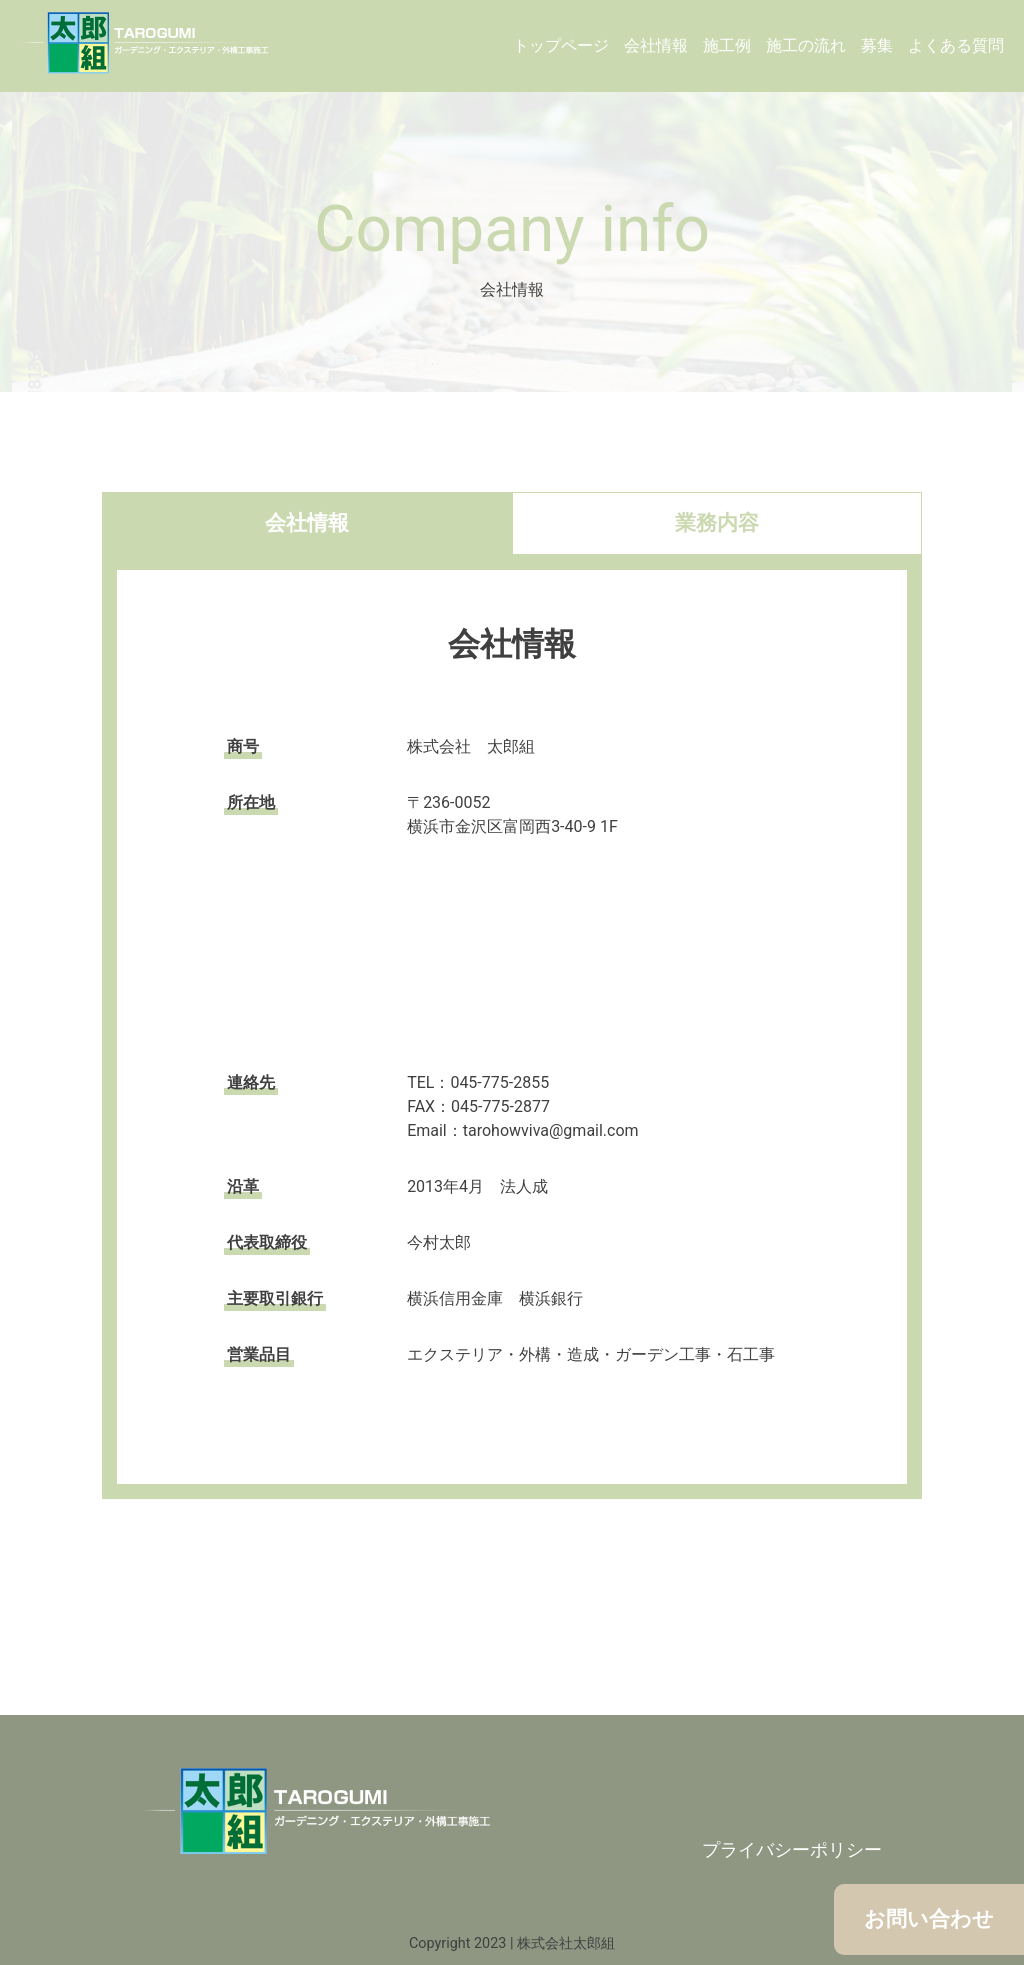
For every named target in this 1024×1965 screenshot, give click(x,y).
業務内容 (717, 523)
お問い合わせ (929, 1919)
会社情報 (656, 45)
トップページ (561, 45)
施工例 (727, 45)
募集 (877, 45)
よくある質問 (956, 45)
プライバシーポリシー (792, 1850)
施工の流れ (806, 45)
